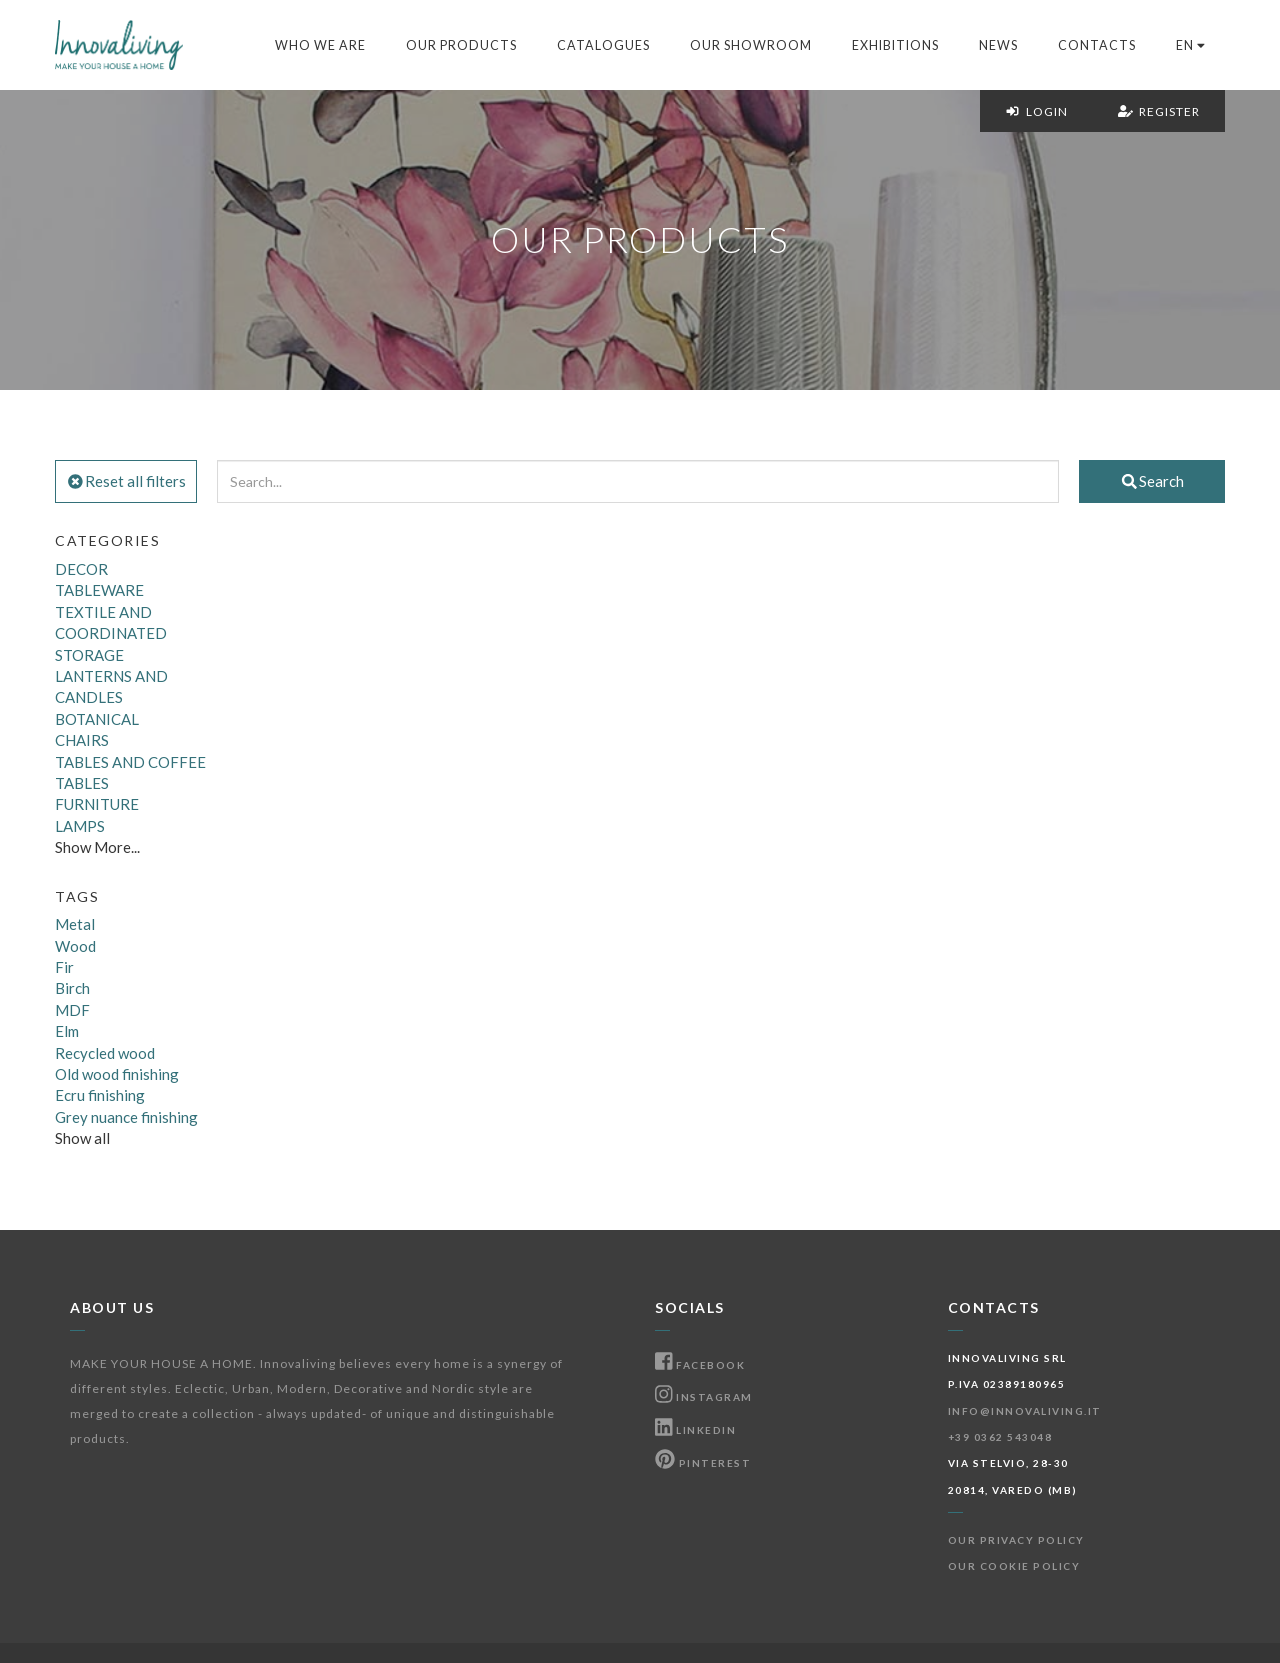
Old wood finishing (117, 1074)
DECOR (81, 569)
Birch (72, 988)
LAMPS (80, 826)
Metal (75, 924)
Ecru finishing (100, 1095)
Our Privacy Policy (1016, 1540)
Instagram (704, 1397)
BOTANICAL (97, 719)
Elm (67, 1031)
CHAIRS (82, 740)
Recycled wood (105, 1053)
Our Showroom (751, 45)
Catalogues (603, 45)
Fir (64, 967)
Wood (75, 946)
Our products (461, 45)
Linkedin (695, 1430)
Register (1159, 111)
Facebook (700, 1365)
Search (1152, 481)
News (998, 45)
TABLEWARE (99, 590)
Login (1036, 111)
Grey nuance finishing (126, 1117)
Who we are (320, 45)
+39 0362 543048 (1000, 1437)
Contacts (1097, 45)
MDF (72, 1010)
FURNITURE (97, 804)
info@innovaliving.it (1025, 1411)
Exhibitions (895, 45)
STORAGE (89, 655)
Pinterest (703, 1463)
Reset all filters (126, 481)
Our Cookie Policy (1014, 1566)
